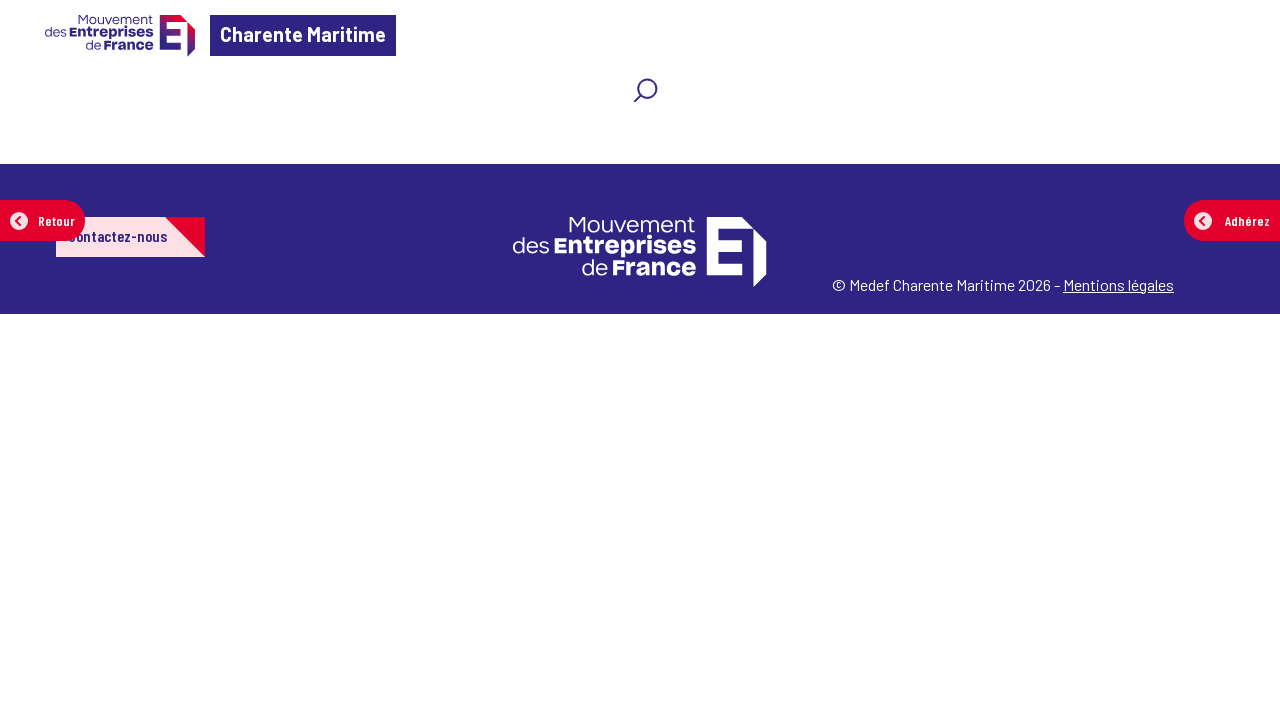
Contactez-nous (117, 235)
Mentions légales (1118, 284)
